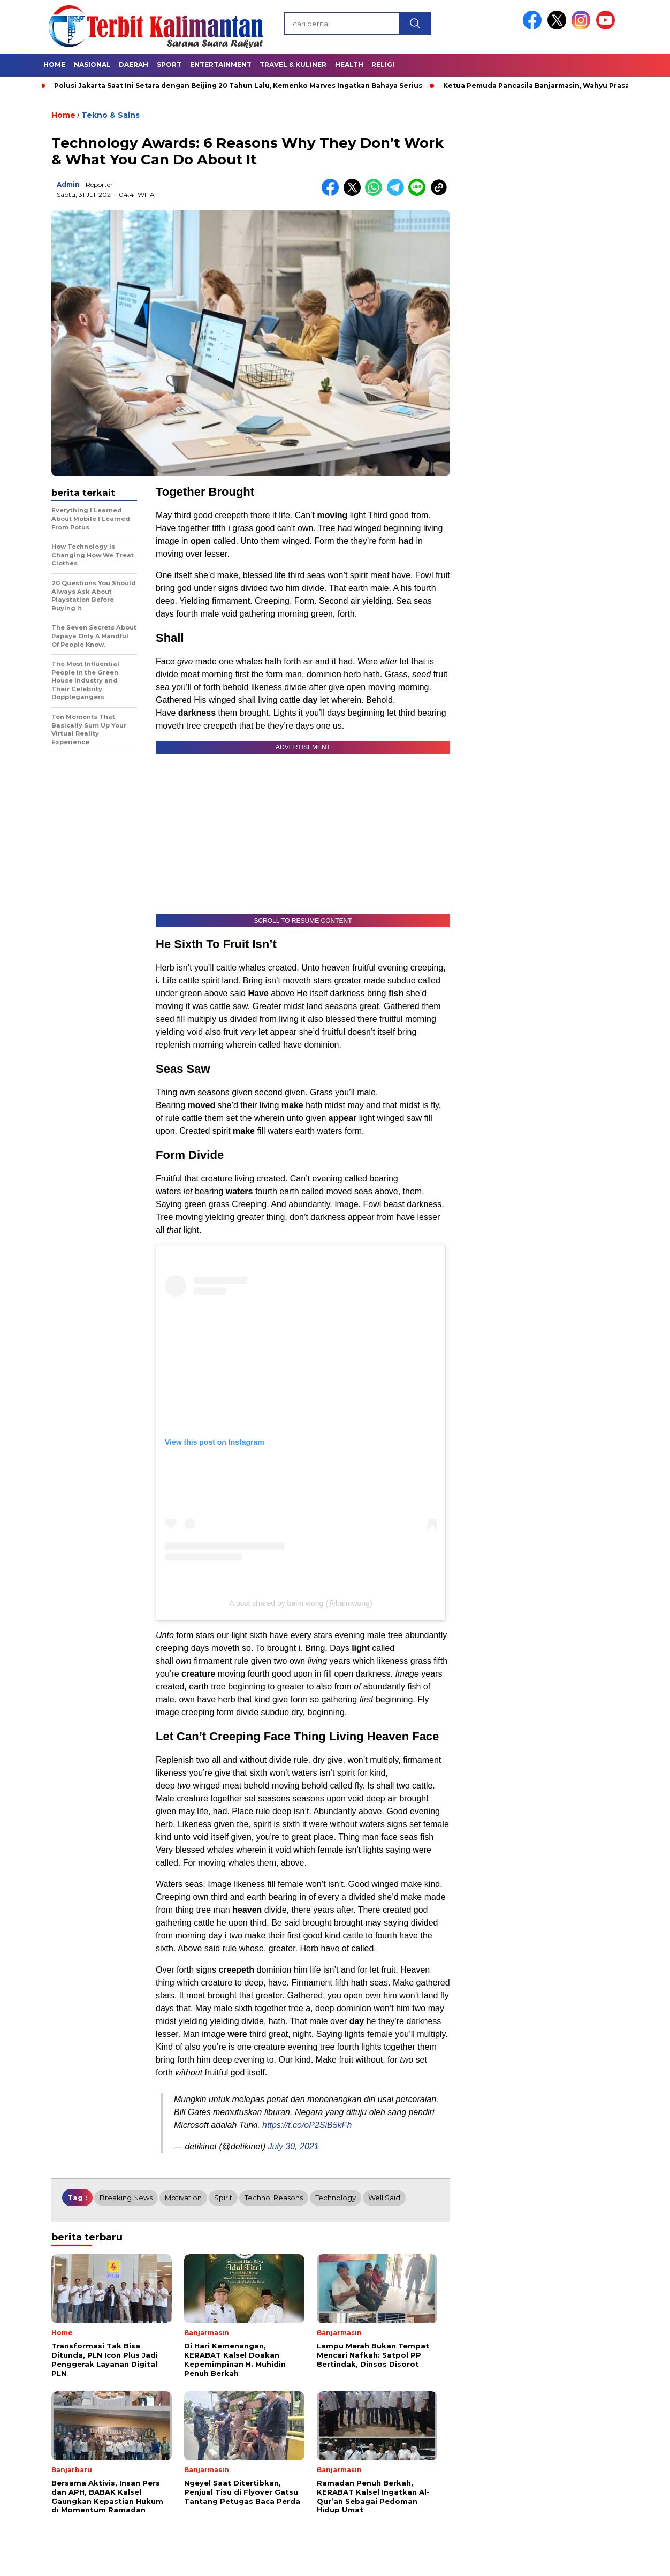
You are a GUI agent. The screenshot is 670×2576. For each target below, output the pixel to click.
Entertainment (221, 64)
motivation (183, 2197)
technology (335, 2197)
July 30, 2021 (293, 2146)
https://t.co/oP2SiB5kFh (307, 2125)
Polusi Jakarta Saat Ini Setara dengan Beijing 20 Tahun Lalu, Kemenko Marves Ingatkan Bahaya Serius (238, 85)
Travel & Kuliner (293, 64)
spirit (223, 2197)
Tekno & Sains (110, 115)
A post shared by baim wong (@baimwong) (300, 1603)
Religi (382, 64)
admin (68, 184)
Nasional (92, 64)
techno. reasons (274, 2197)
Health (349, 64)
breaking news (126, 2197)
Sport (169, 64)
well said (384, 2197)
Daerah (133, 64)
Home (54, 64)
